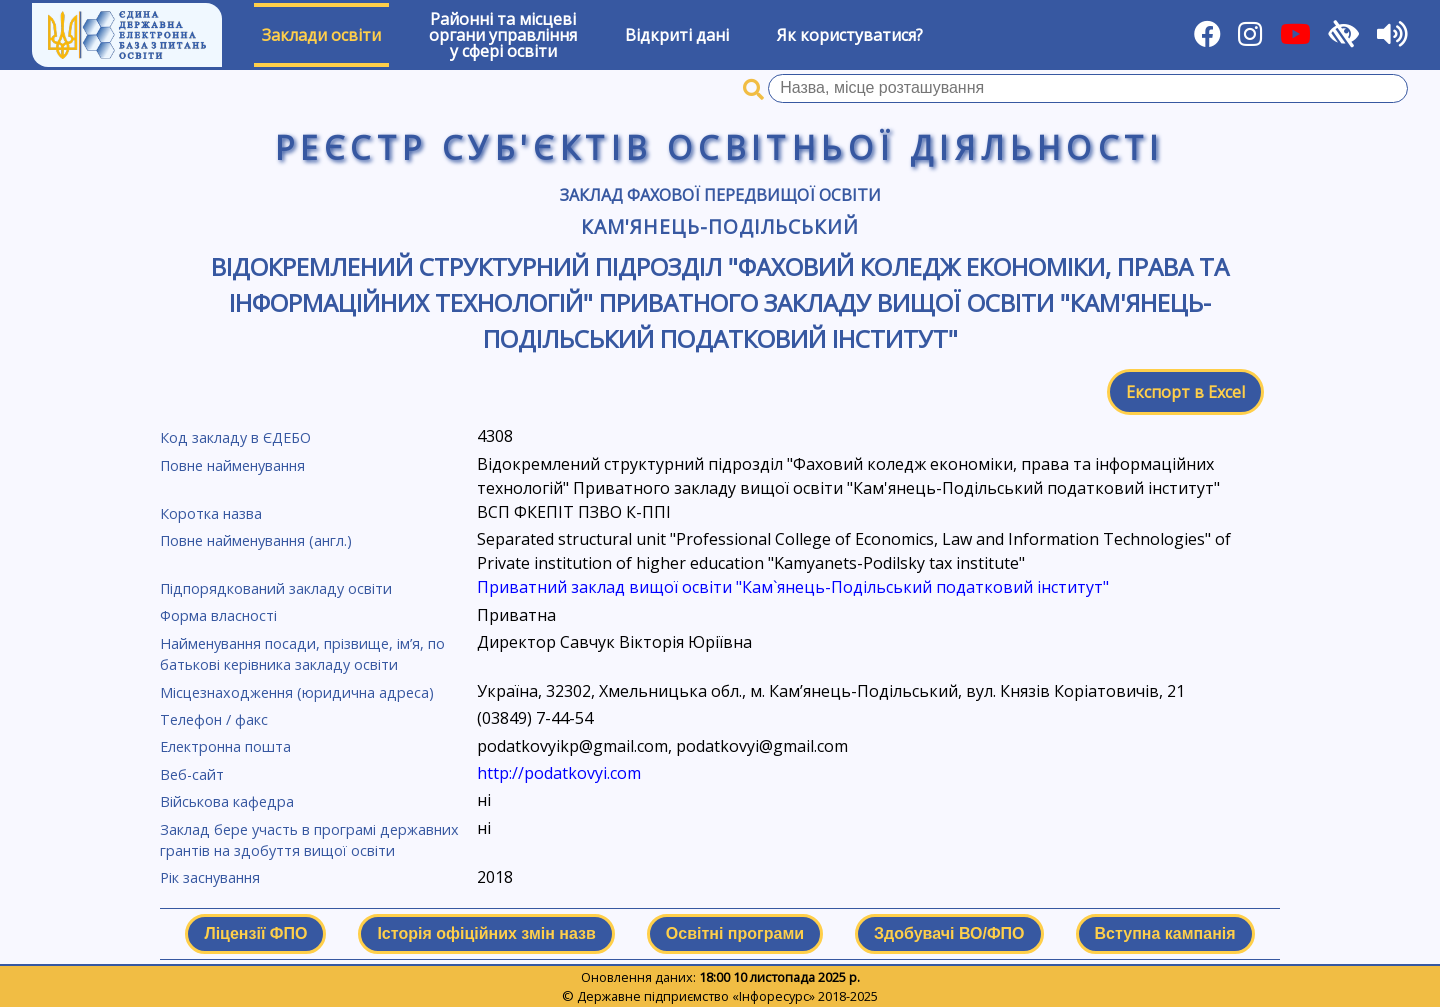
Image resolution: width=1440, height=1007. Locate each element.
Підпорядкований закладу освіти (276, 588)
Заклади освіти (321, 35)
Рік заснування (210, 877)
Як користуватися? (850, 35)
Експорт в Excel (1185, 392)
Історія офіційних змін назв (486, 933)
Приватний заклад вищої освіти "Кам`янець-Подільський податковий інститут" (793, 587)
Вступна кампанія (1165, 933)
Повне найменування (232, 465)
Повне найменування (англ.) (256, 540)
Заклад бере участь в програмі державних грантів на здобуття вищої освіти (309, 840)
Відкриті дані (677, 35)
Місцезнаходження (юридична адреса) (297, 692)
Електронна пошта (225, 746)
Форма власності (218, 615)
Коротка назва (211, 513)
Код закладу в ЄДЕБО (235, 437)
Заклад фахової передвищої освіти (720, 195)
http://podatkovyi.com (559, 773)
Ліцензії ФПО (255, 933)
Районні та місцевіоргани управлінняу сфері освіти (503, 35)
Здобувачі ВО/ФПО (949, 933)
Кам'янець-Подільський (719, 226)
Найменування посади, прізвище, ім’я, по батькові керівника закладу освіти (302, 654)
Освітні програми (735, 933)
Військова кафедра (227, 801)
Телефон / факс (214, 719)
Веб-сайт (192, 774)
